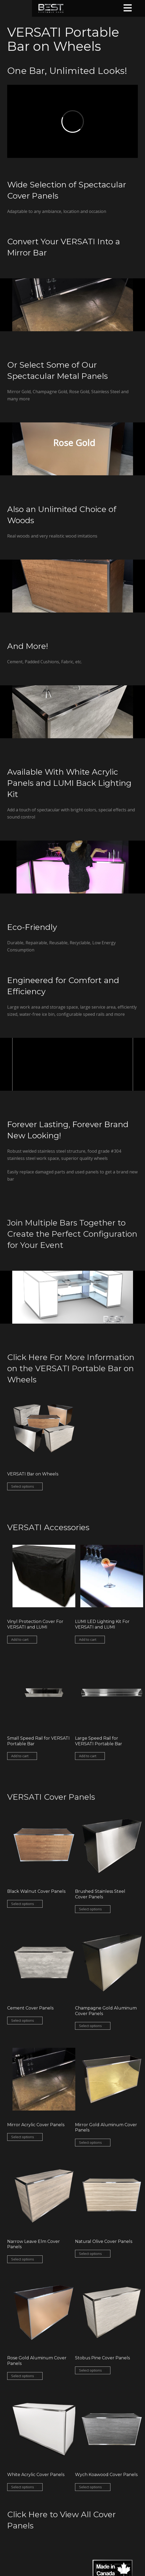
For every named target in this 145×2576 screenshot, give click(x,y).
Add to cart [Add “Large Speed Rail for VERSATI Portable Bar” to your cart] (87, 1755)
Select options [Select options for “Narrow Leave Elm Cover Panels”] (22, 2259)
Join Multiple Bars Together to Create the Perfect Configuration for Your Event (72, 1234)
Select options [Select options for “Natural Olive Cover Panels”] (90, 2253)
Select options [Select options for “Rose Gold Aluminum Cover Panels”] (22, 2375)
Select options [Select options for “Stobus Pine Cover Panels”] (90, 2370)
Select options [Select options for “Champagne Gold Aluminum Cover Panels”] (90, 2025)
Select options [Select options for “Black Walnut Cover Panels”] (22, 1903)
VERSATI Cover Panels (51, 1797)
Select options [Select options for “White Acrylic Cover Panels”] (22, 2487)
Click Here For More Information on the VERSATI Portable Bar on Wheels (70, 1368)
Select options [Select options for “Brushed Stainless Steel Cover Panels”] (90, 1909)
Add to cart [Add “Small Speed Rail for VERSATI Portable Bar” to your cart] (19, 1755)
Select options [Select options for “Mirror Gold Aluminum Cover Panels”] (90, 2142)
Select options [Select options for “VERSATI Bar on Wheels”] (22, 1486)
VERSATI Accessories (48, 1527)
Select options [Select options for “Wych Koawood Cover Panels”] (90, 2487)
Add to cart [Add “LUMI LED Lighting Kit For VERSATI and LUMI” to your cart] (87, 1639)
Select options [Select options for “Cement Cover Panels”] (22, 2020)
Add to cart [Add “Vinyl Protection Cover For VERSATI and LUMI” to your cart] (19, 1639)
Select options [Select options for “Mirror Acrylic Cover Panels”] (22, 2136)
